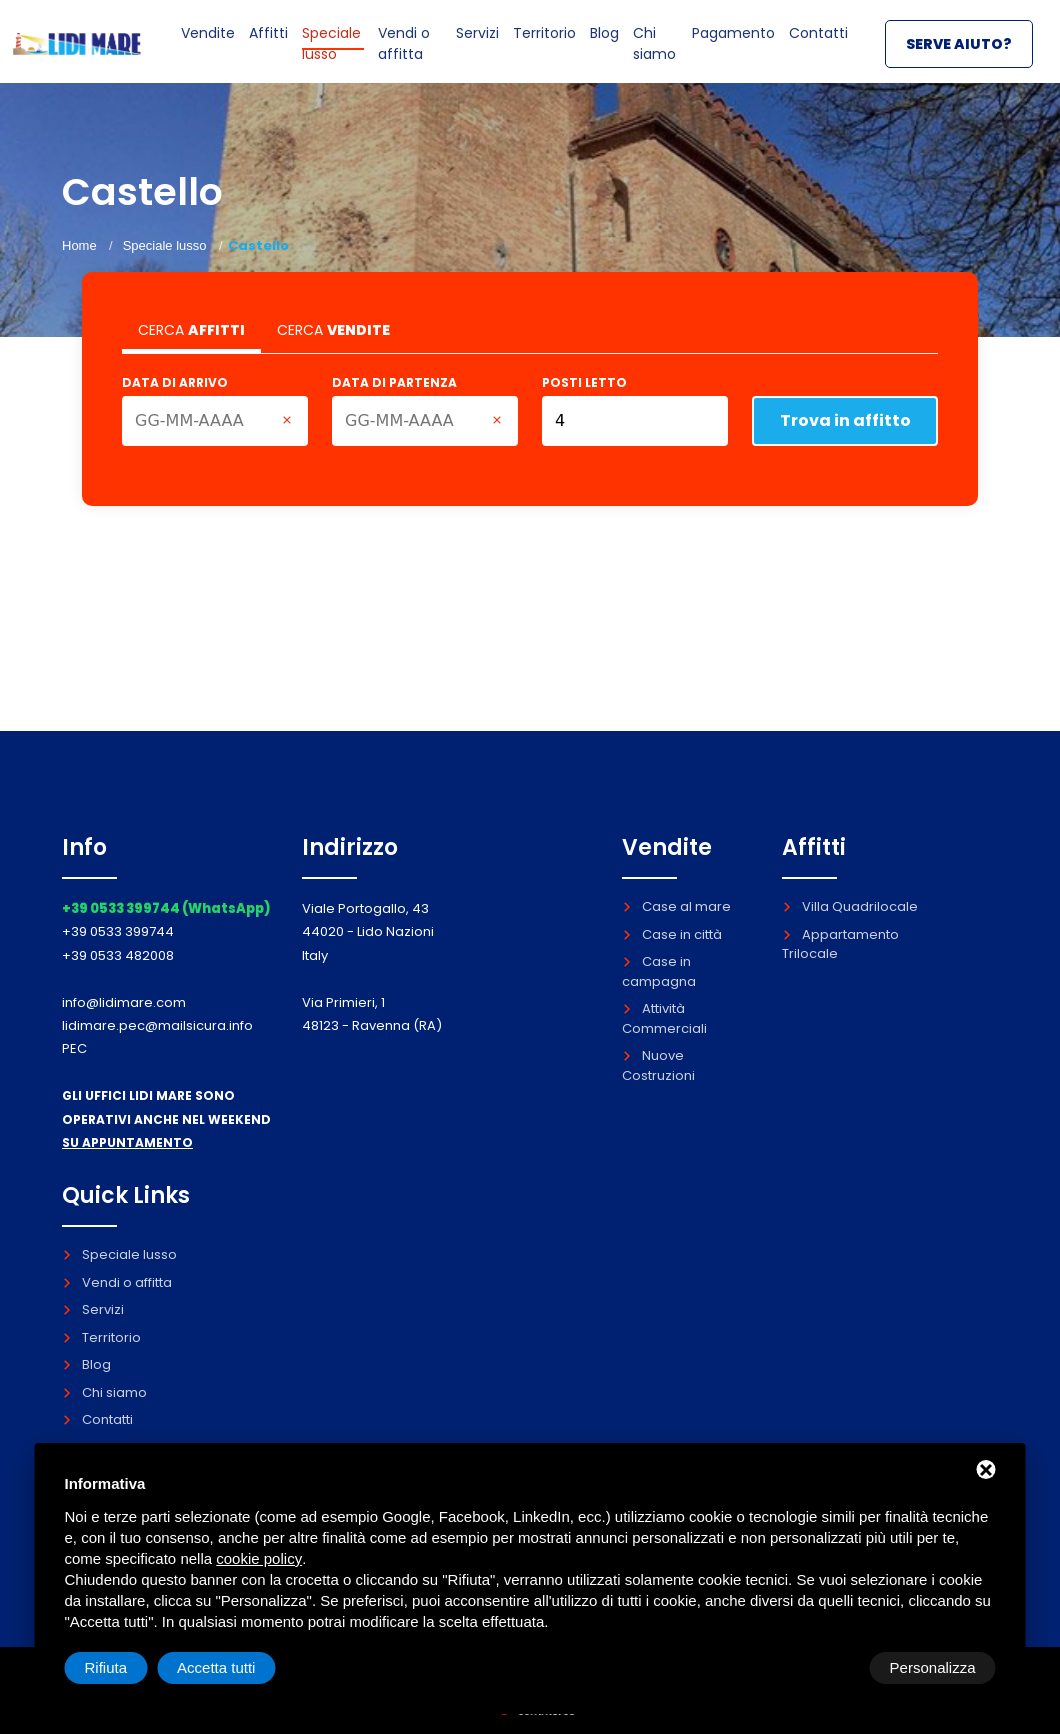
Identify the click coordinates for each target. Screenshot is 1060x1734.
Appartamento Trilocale (840, 944)
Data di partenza (394, 382)
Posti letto (584, 382)
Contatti (817, 47)
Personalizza (128, 1667)
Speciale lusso (338, 57)
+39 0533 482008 (118, 955)
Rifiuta (826, 1667)
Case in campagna (659, 971)
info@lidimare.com (124, 1002)
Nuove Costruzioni (658, 1065)
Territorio (538, 47)
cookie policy (259, 1558)
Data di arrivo (175, 382)
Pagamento (731, 47)
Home (79, 245)
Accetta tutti (936, 1667)
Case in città (672, 934)
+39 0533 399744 (118, 931)
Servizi (468, 47)
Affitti (273, 47)
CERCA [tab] (191, 330)
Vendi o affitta (406, 67)
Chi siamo (653, 57)
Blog (601, 47)
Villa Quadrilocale (850, 906)
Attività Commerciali (664, 1018)
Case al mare (676, 906)
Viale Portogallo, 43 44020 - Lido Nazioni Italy (368, 932)
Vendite (212, 47)
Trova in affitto (845, 420)
